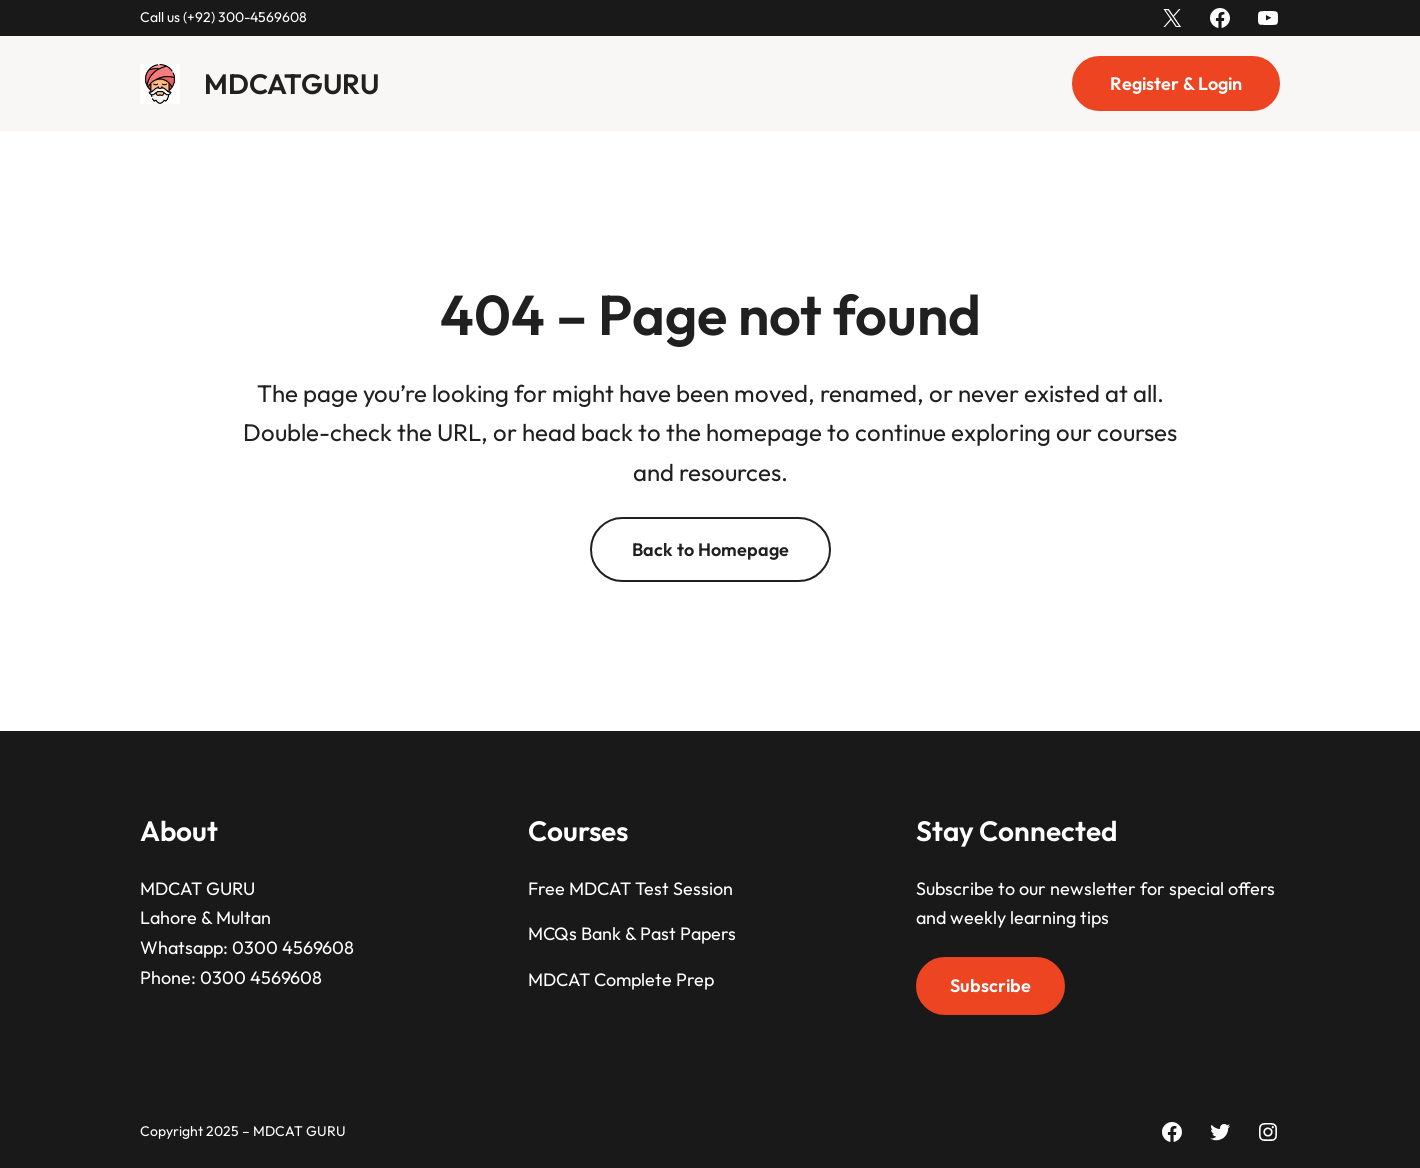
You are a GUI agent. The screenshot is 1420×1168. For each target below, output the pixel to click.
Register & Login (1176, 83)
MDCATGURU (291, 83)
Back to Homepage (710, 549)
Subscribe (990, 985)
